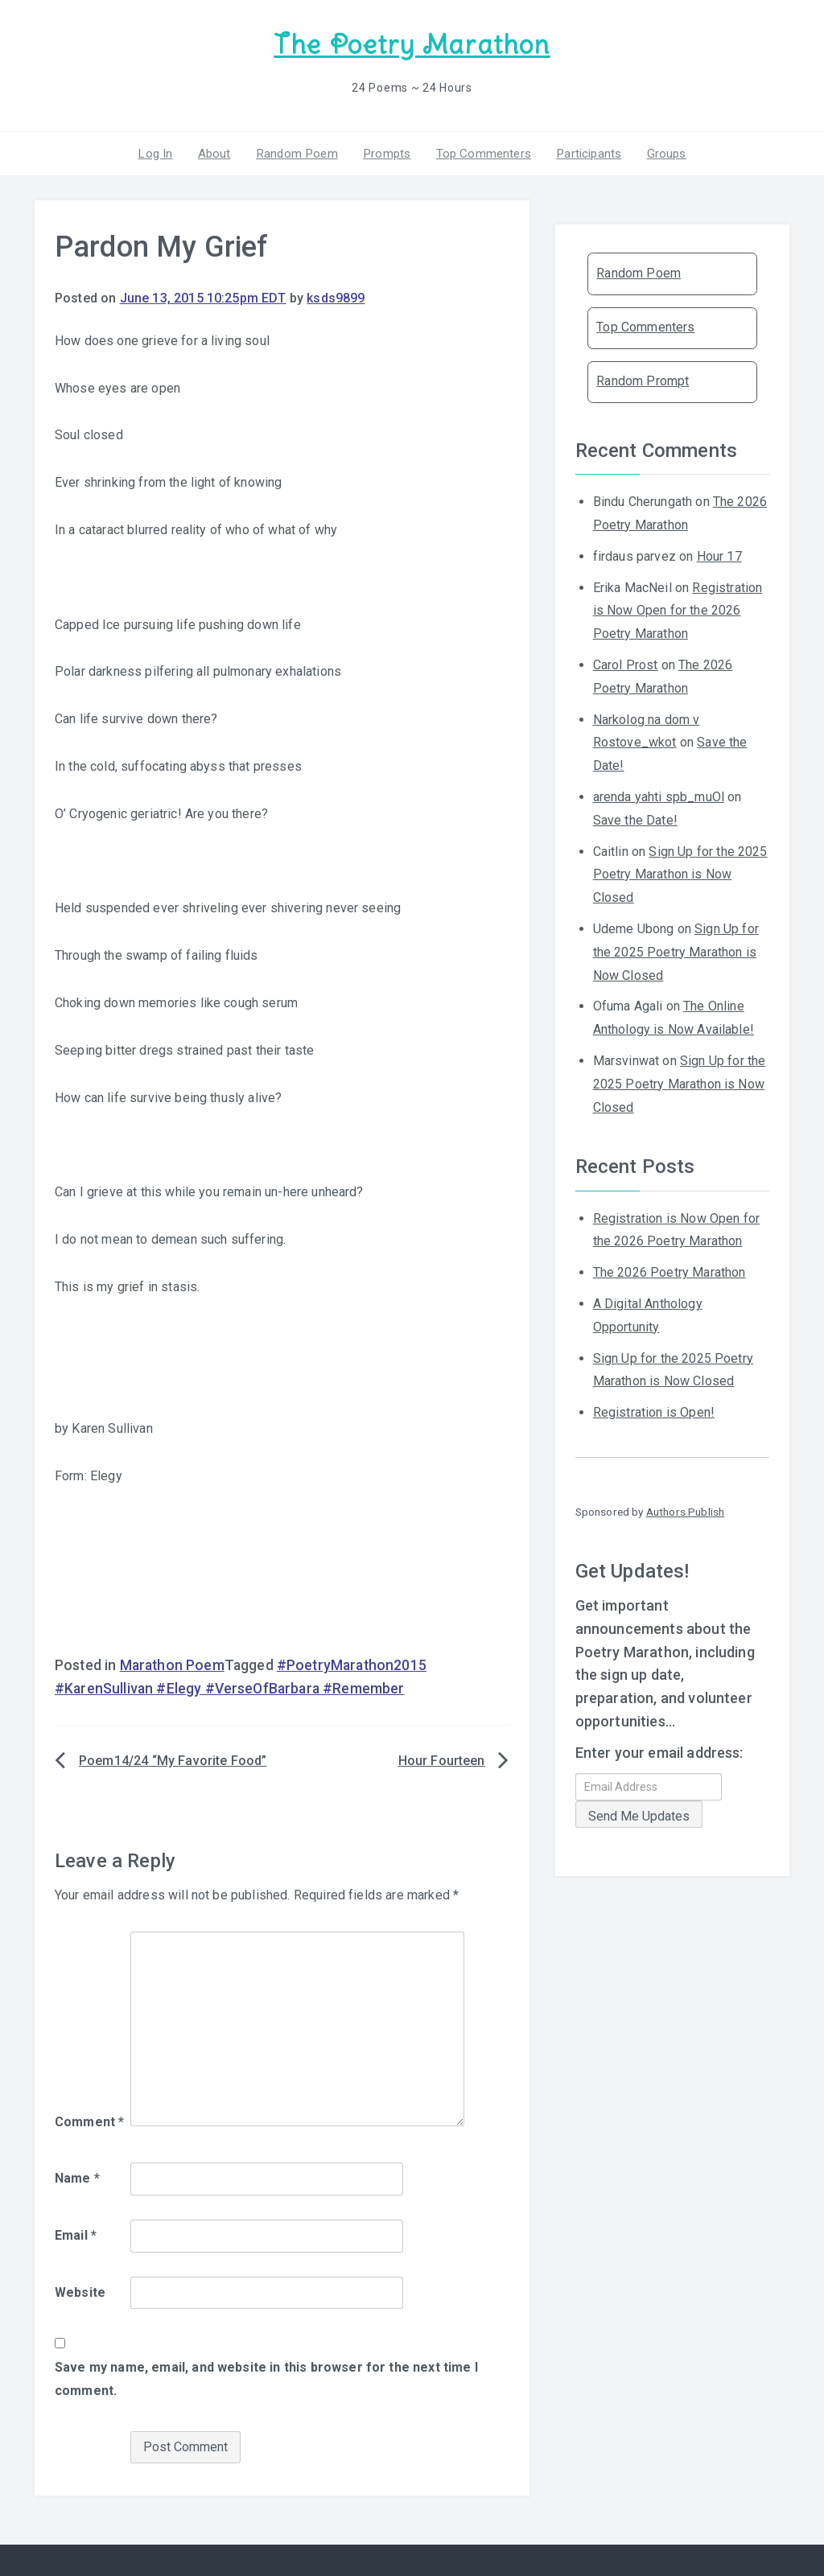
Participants (585, 152)
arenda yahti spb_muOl (658, 796)
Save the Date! (635, 818)
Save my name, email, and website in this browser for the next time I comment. (266, 2378)
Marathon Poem (172, 1664)
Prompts (386, 152)
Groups (661, 152)
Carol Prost (625, 664)
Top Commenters (481, 152)
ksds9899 (336, 297)
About (217, 152)
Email (76, 2233)
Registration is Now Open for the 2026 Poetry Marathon (678, 609)
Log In (160, 152)
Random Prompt (642, 380)
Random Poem (298, 152)
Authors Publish (685, 1510)
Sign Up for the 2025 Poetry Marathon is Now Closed (680, 873)
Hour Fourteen (441, 1759)
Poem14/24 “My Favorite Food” (172, 1759)
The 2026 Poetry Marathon (669, 1271)
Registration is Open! (654, 1411)
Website (80, 2290)
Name (77, 2177)
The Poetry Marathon (412, 44)
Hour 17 (719, 554)
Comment (89, 2121)
